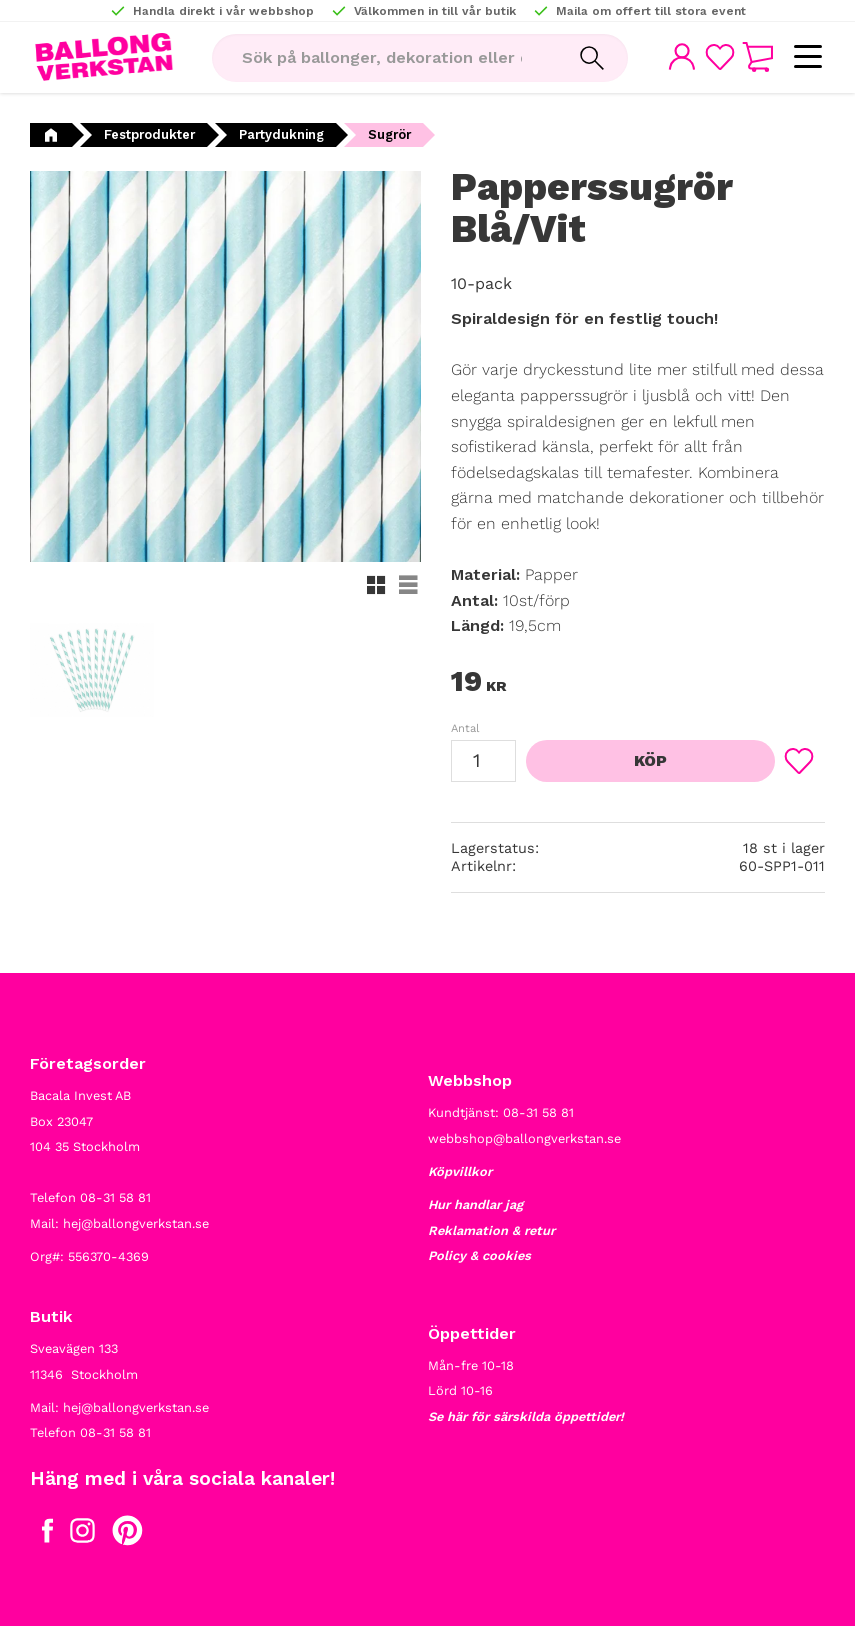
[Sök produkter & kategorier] (384, 58)
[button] (807, 57)
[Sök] (592, 58)
